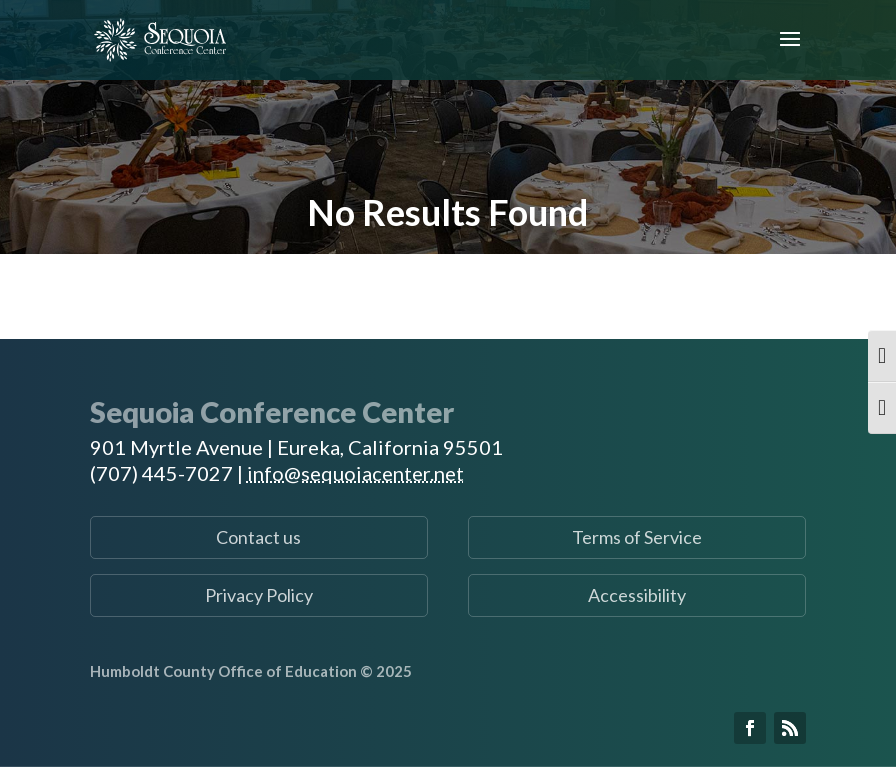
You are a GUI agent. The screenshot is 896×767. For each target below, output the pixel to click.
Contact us (258, 537)
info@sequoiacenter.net (355, 473)
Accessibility (637, 595)
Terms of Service (637, 537)
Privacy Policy (259, 595)
